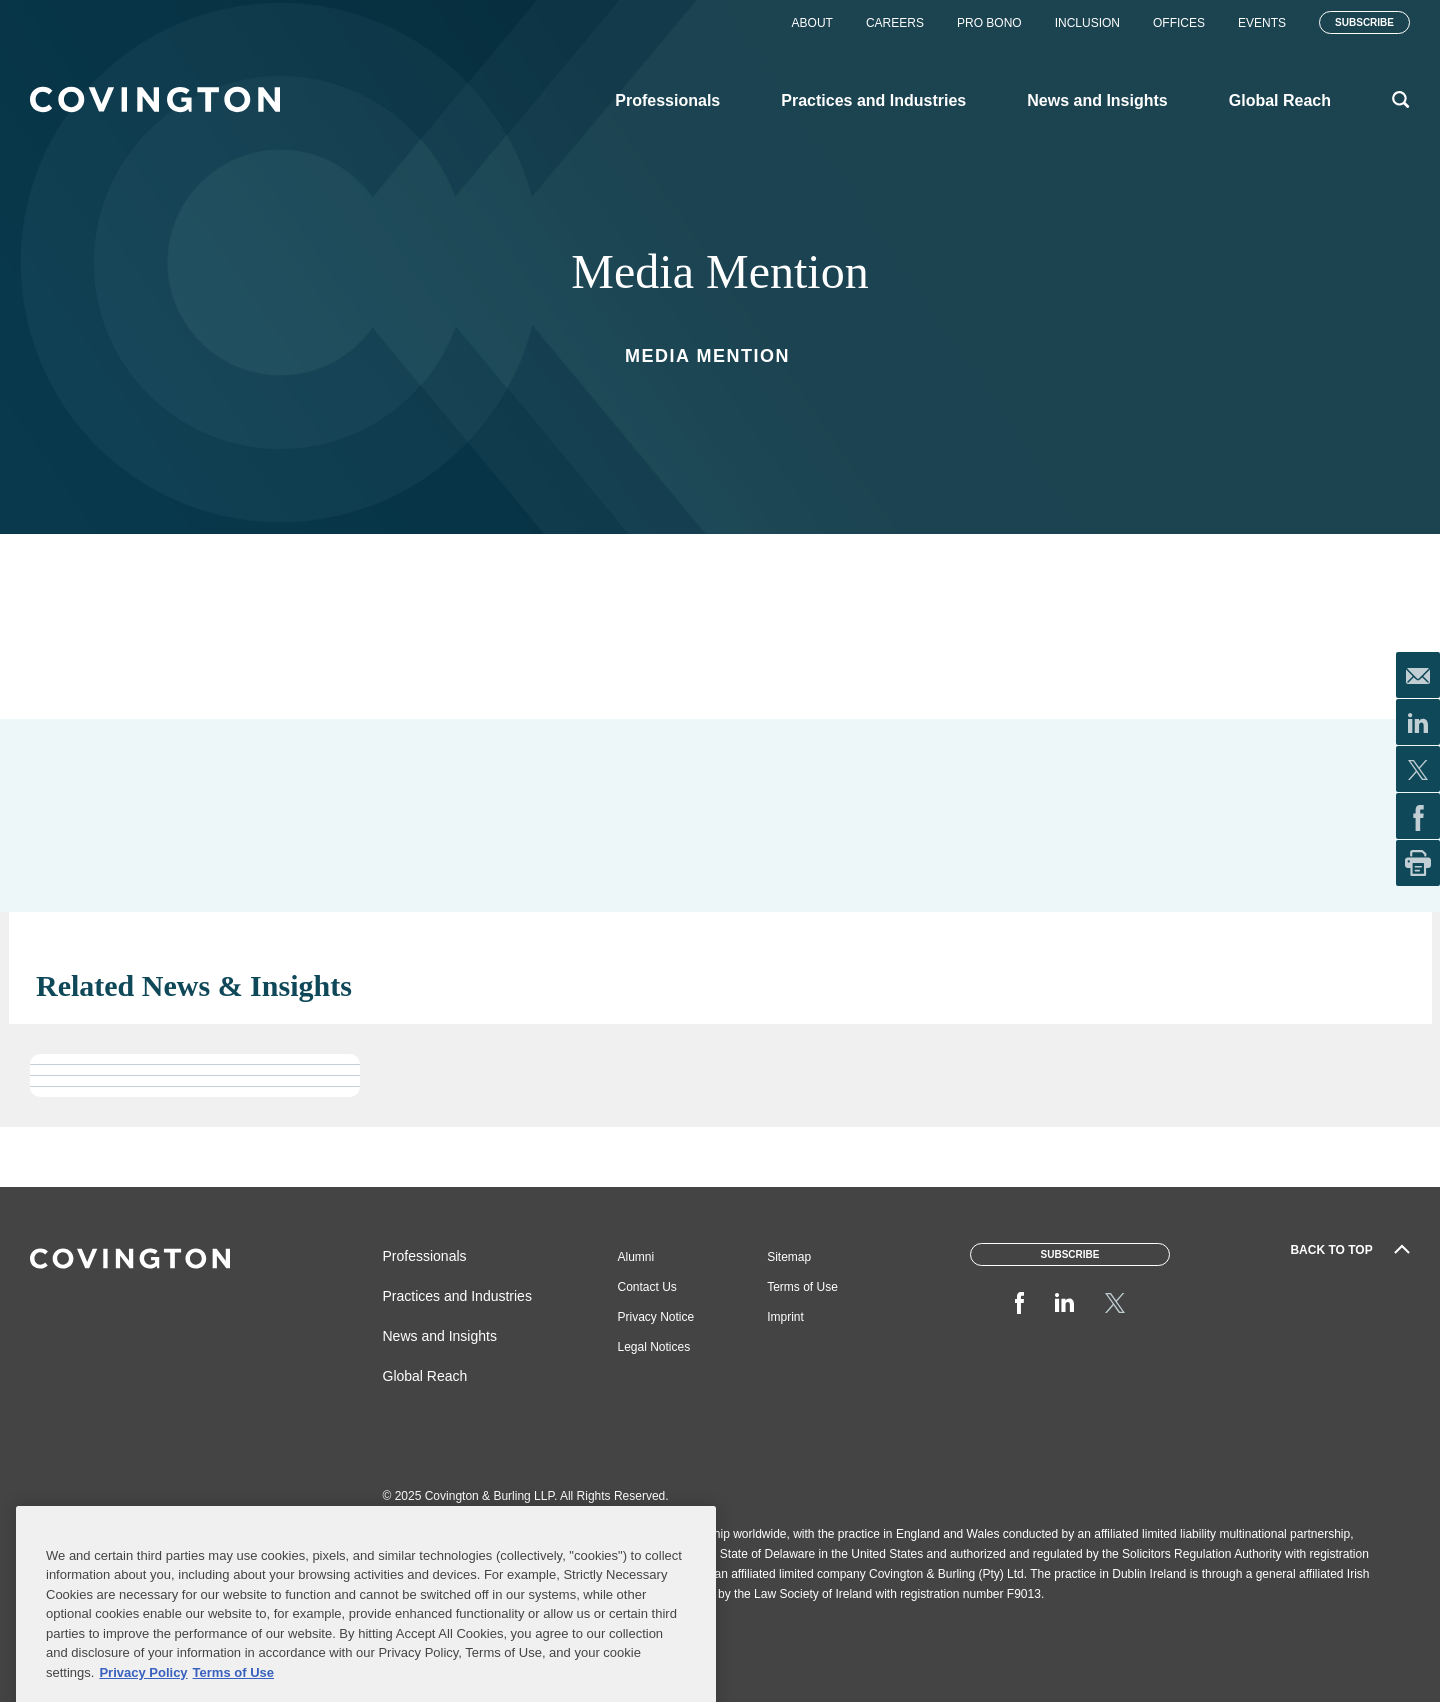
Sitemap (789, 1257)
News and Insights (440, 1336)
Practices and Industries (457, 1296)
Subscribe (1364, 22)
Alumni (636, 1257)
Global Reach (425, 1376)
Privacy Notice (656, 1317)
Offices (1179, 23)
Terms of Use (802, 1287)
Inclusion (1087, 23)
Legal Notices (654, 1347)
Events (1262, 23)
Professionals (425, 1256)
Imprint (785, 1317)
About (812, 23)
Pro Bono (989, 23)
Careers (895, 23)
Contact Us (647, 1287)
